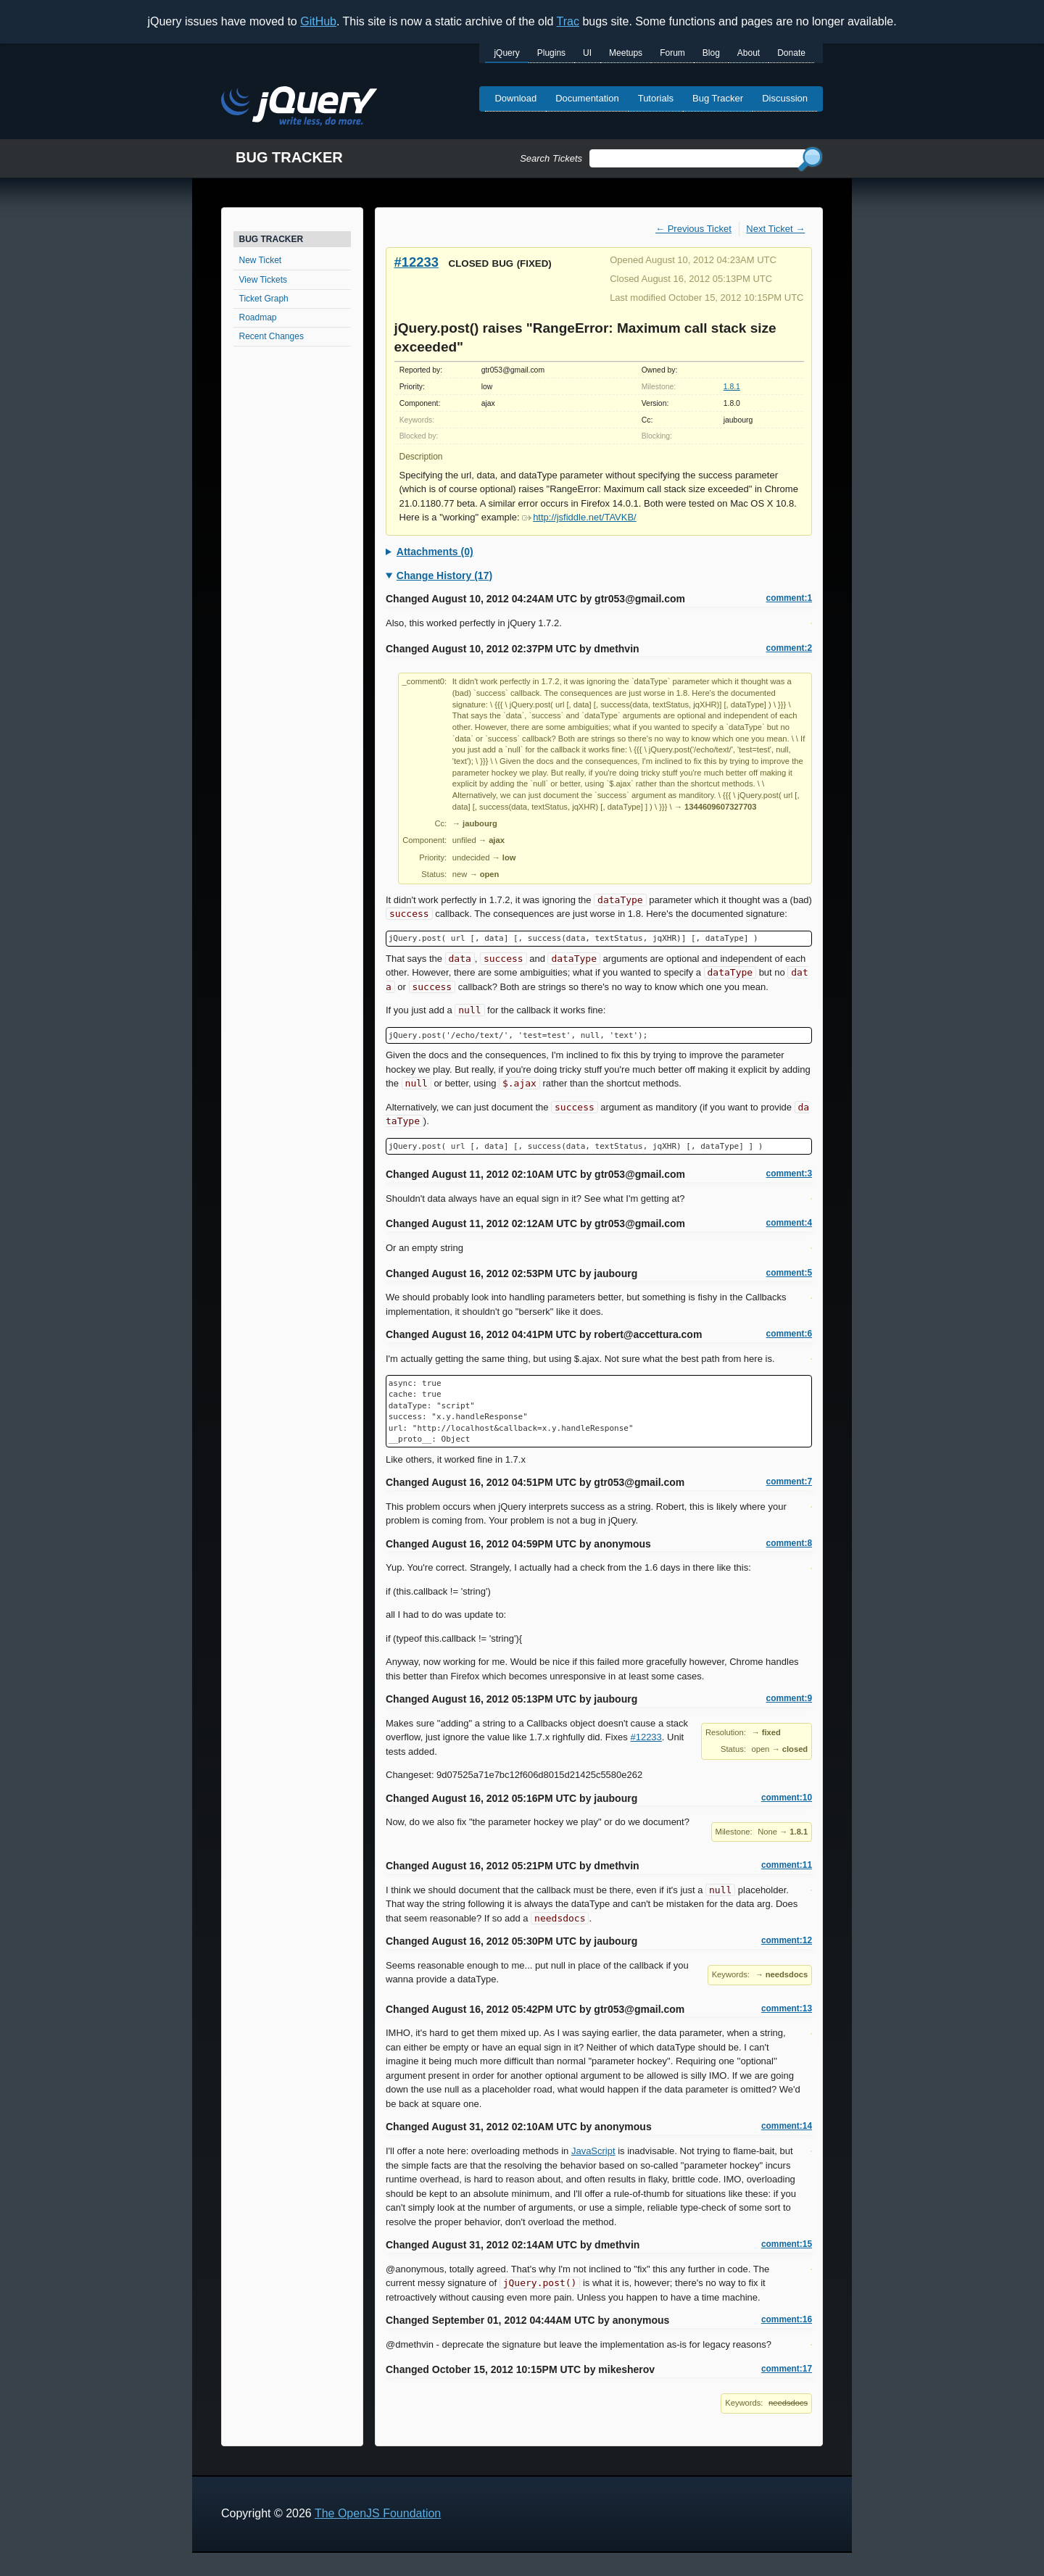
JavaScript (593, 2150)
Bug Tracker (717, 98)
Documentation (586, 98)
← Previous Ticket (693, 228)
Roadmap (258, 317)
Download (515, 98)
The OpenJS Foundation (378, 2513)
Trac (568, 21)
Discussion (785, 98)
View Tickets (263, 280)
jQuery (506, 53)
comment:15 (786, 2244)
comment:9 (789, 1698)
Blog (711, 53)
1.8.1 (732, 387)
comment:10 (786, 1797)
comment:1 (789, 598)
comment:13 (786, 2008)
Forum (672, 53)
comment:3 (789, 1173)
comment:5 (789, 1273)
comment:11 (786, 1865)
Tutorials (656, 98)
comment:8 (789, 1543)
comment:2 (789, 648)
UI (587, 53)
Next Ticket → (775, 228)
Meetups (625, 53)
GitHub (318, 21)
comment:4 (789, 1223)
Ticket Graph (264, 299)
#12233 (416, 262)
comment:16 (786, 2319)
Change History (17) (444, 575)
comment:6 (789, 1334)
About (748, 53)
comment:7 (789, 1481)
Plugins (551, 53)
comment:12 (786, 1940)
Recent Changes (271, 336)
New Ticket (260, 260)
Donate (791, 53)
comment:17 (786, 2369)
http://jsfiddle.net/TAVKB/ (579, 517)
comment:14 (786, 2126)
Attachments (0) (435, 551)
